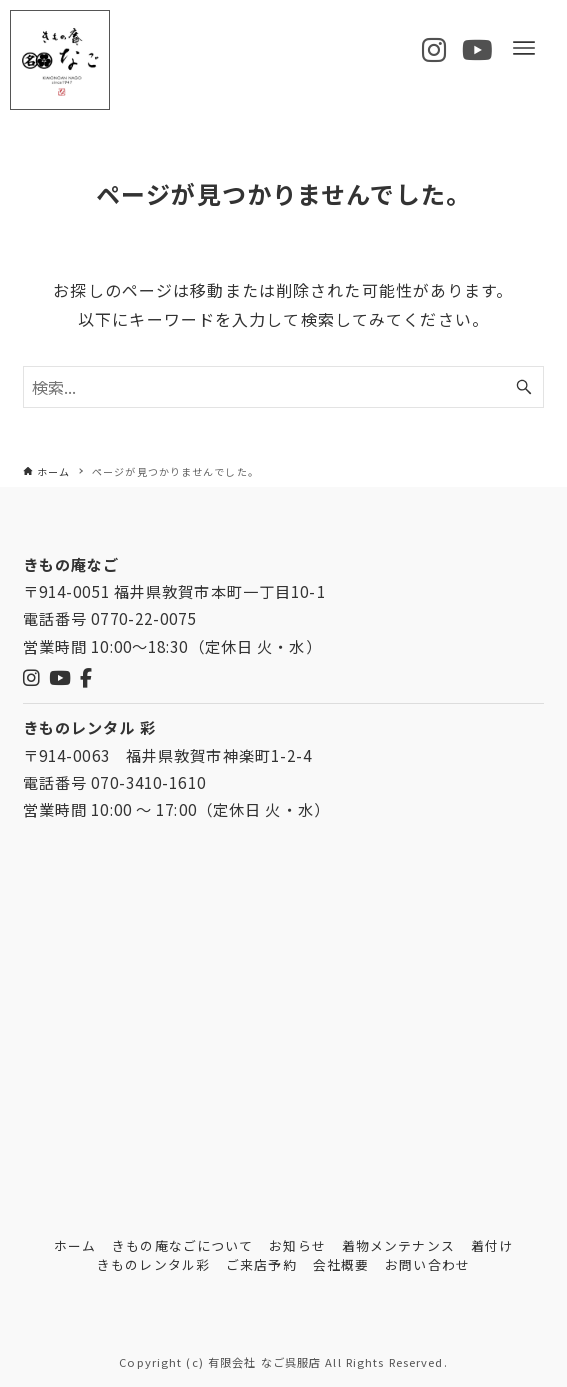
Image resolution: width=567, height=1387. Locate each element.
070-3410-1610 (148, 782)
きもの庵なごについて (182, 1245)
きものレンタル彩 (153, 1264)
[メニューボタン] (524, 48)
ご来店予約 (261, 1264)
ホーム (75, 1245)
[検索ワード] (284, 387)
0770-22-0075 (143, 618)
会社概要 (341, 1264)
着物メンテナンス (398, 1245)
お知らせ (297, 1245)
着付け (492, 1245)
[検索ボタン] (524, 387)
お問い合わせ (427, 1264)
